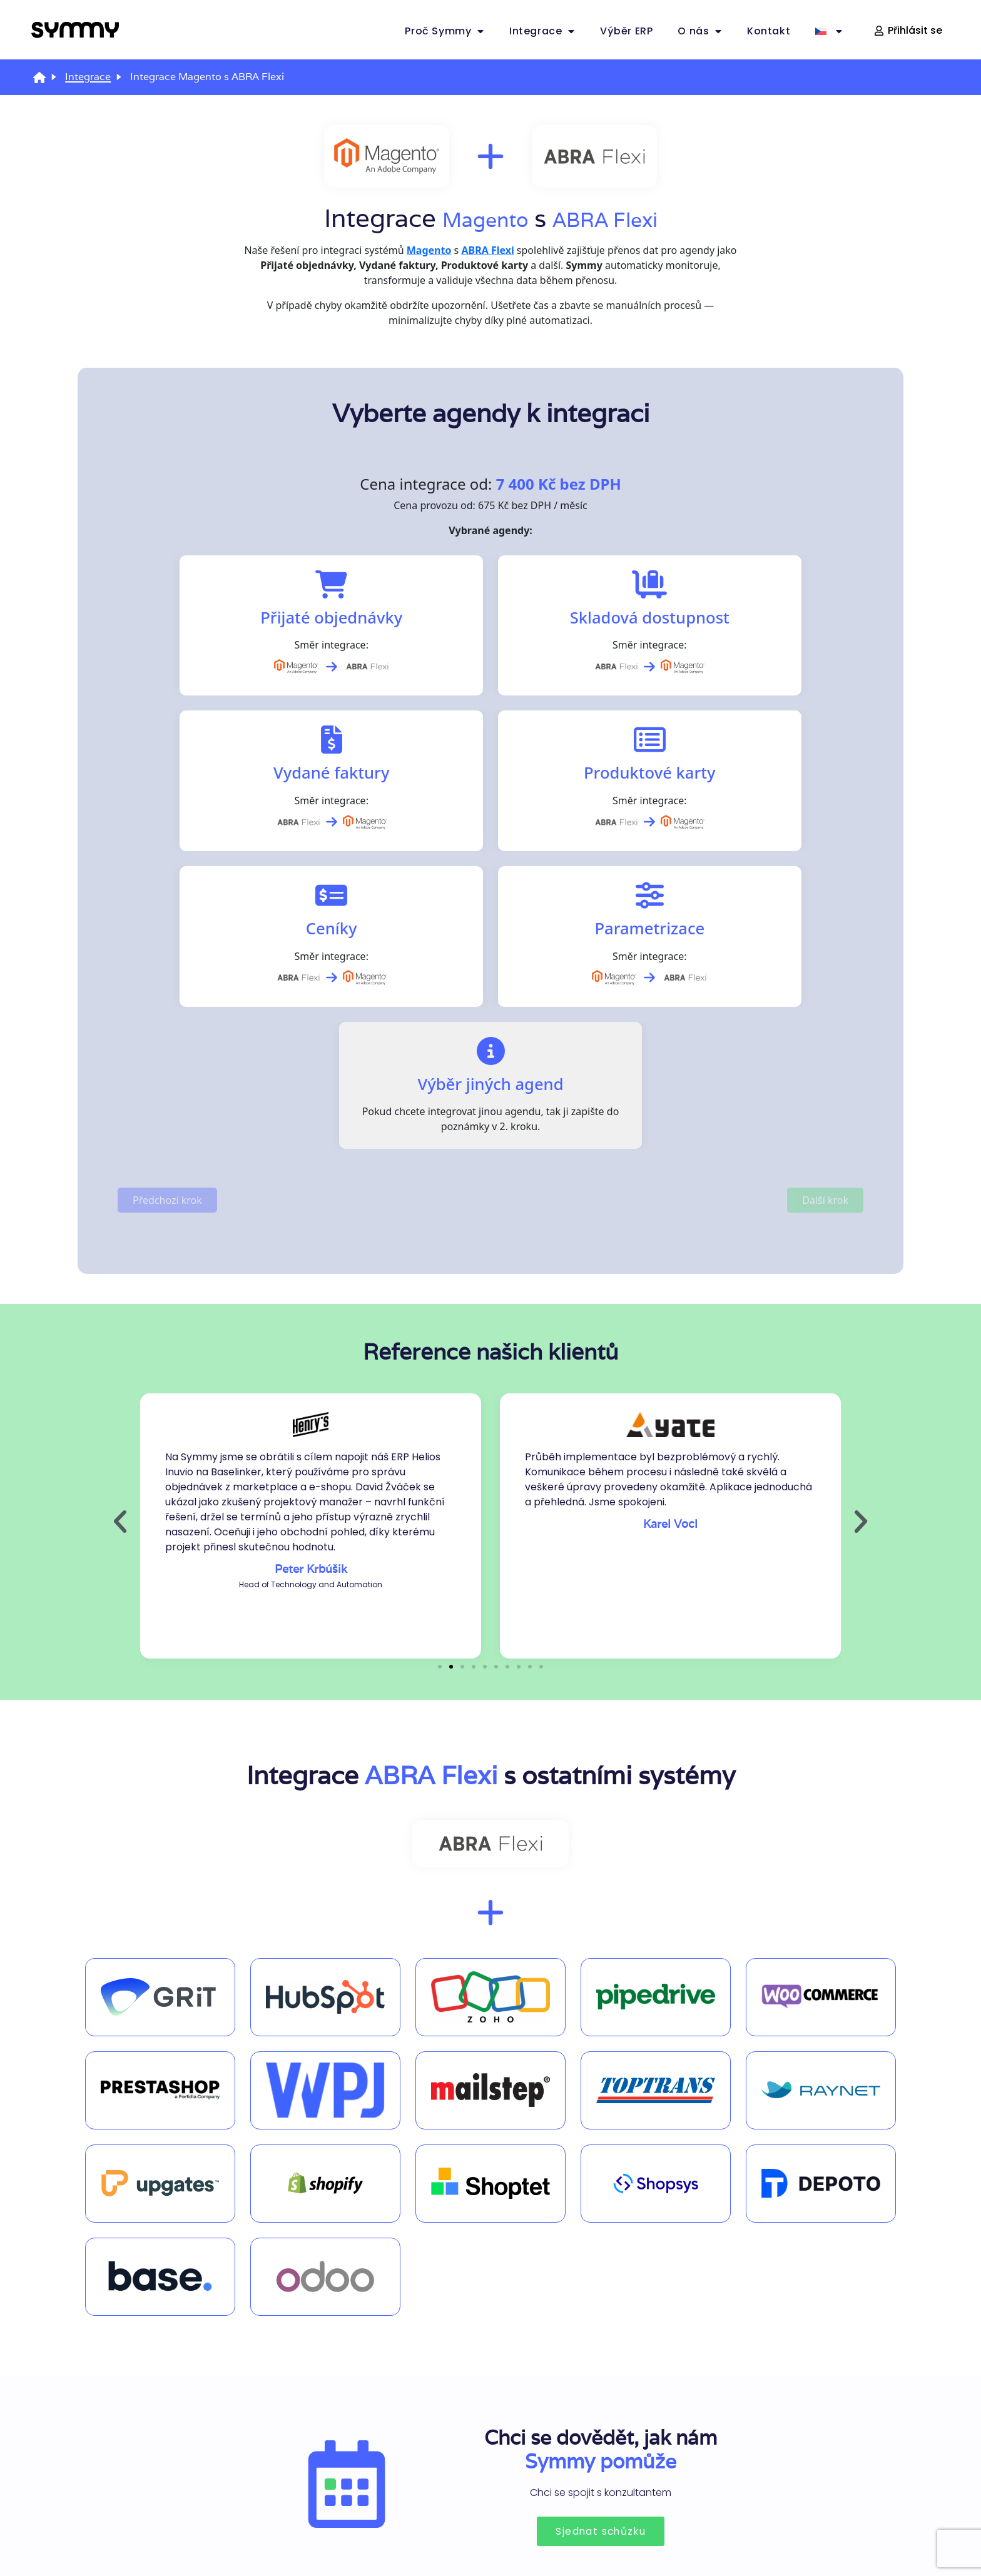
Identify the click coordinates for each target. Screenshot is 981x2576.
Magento (471, 217)
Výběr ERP (626, 31)
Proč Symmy (444, 31)
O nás (700, 31)
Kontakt (768, 31)
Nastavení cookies (727, 2531)
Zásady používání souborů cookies (252, 2531)
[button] (120, 1245)
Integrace (542, 31)
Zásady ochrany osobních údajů (490, 2531)
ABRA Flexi (615, 217)
